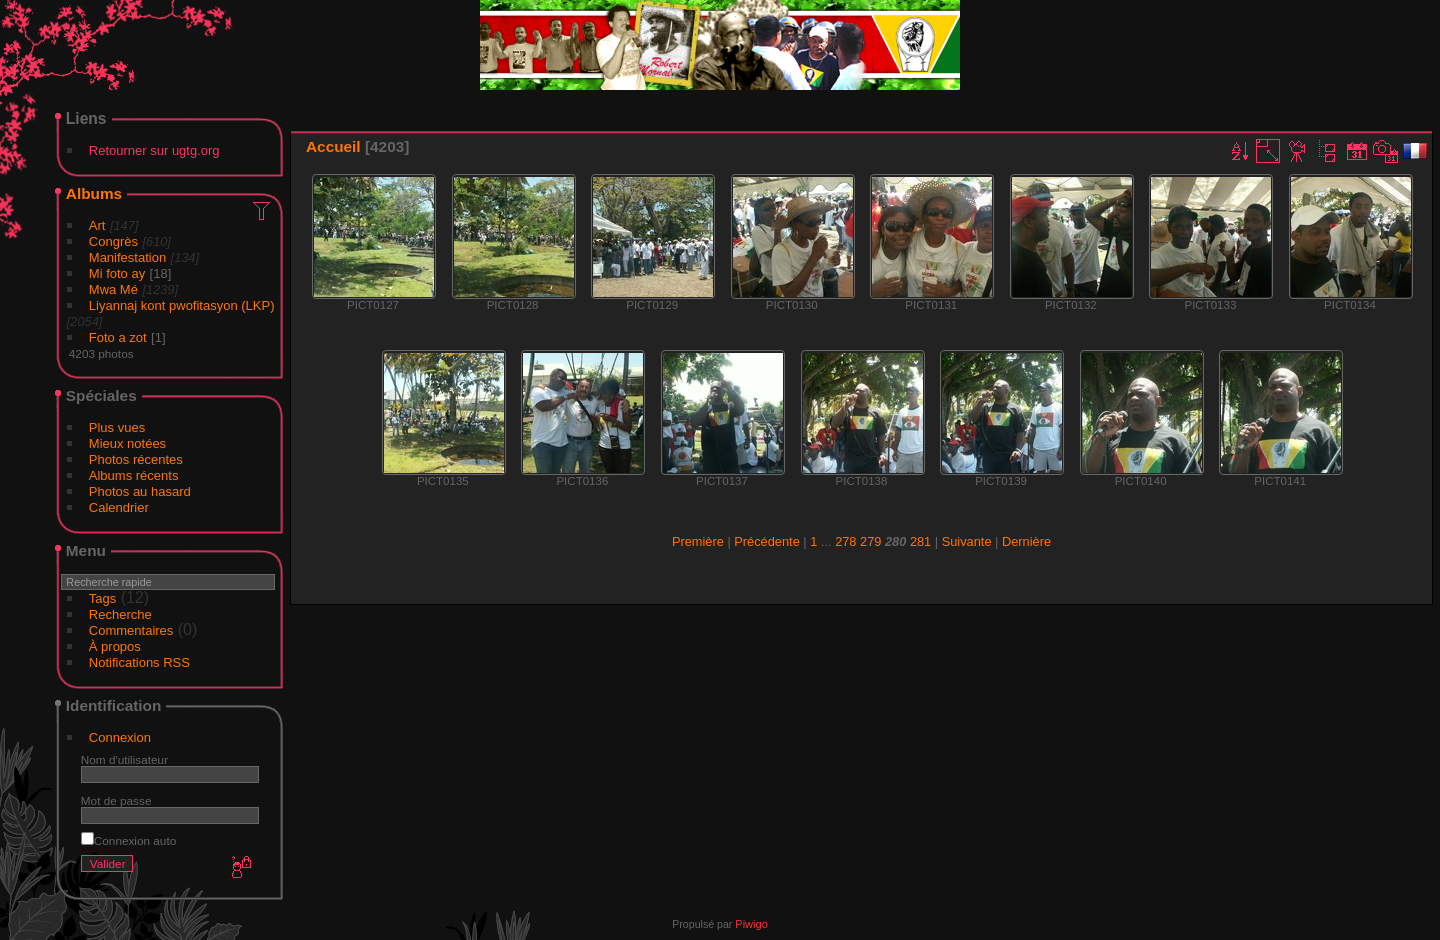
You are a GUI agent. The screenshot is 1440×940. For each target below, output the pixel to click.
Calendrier (119, 507)
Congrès (113, 241)
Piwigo (751, 924)
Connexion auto (128, 840)
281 (920, 541)
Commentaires (131, 630)
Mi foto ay (117, 273)
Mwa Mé (113, 289)
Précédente (766, 541)
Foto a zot (118, 337)
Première (698, 541)
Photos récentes (136, 459)
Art (97, 225)
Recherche (120, 614)
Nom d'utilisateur (124, 759)
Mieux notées (127, 443)
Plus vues (117, 427)
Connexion (120, 737)
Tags (102, 598)
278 (845, 541)
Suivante (967, 541)
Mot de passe (116, 800)
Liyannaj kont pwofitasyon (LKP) (182, 305)
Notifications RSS (139, 662)
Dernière (1026, 541)
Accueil (333, 146)
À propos (115, 646)
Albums (94, 193)
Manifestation (127, 257)
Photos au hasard (140, 491)
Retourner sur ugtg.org (154, 150)
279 (870, 541)
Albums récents (134, 475)
